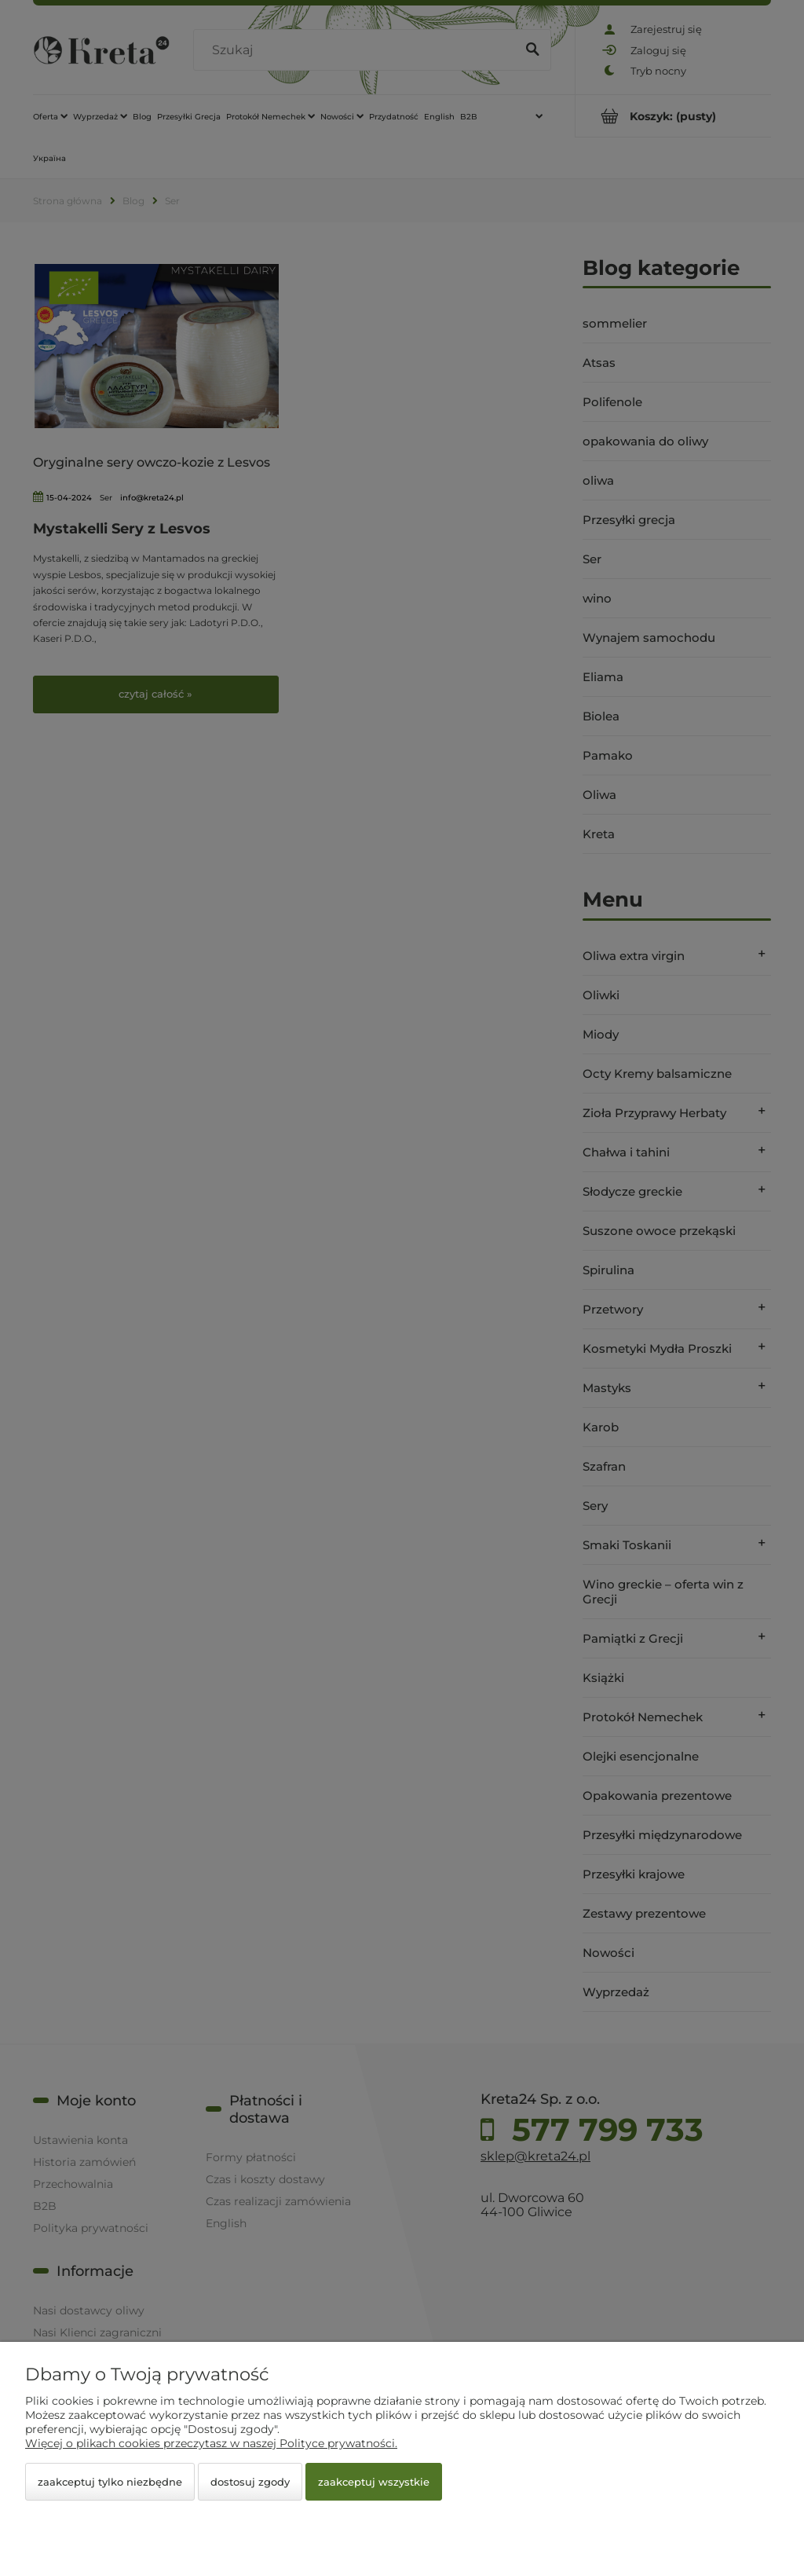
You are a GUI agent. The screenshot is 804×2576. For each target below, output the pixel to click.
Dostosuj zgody (250, 2481)
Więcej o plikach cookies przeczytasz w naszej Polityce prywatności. (211, 2443)
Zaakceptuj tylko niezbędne (110, 2481)
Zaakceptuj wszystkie (373, 2481)
